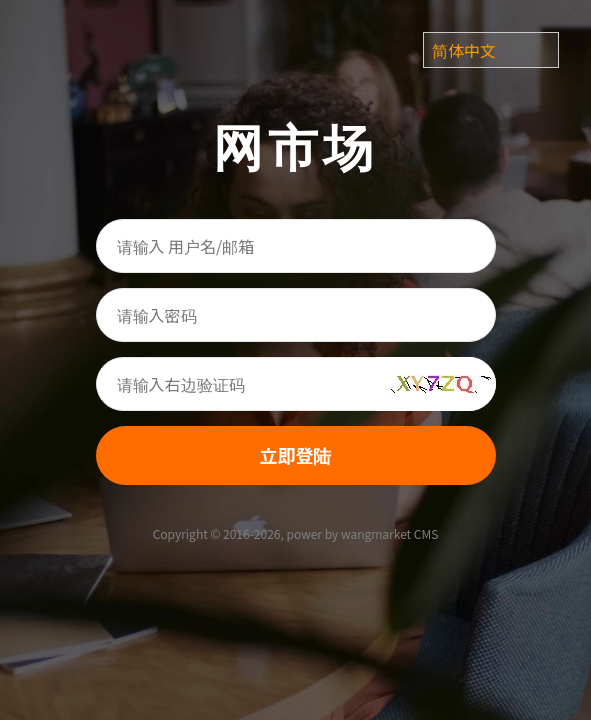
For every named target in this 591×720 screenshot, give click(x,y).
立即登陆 (296, 455)
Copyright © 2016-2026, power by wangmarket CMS (296, 533)
